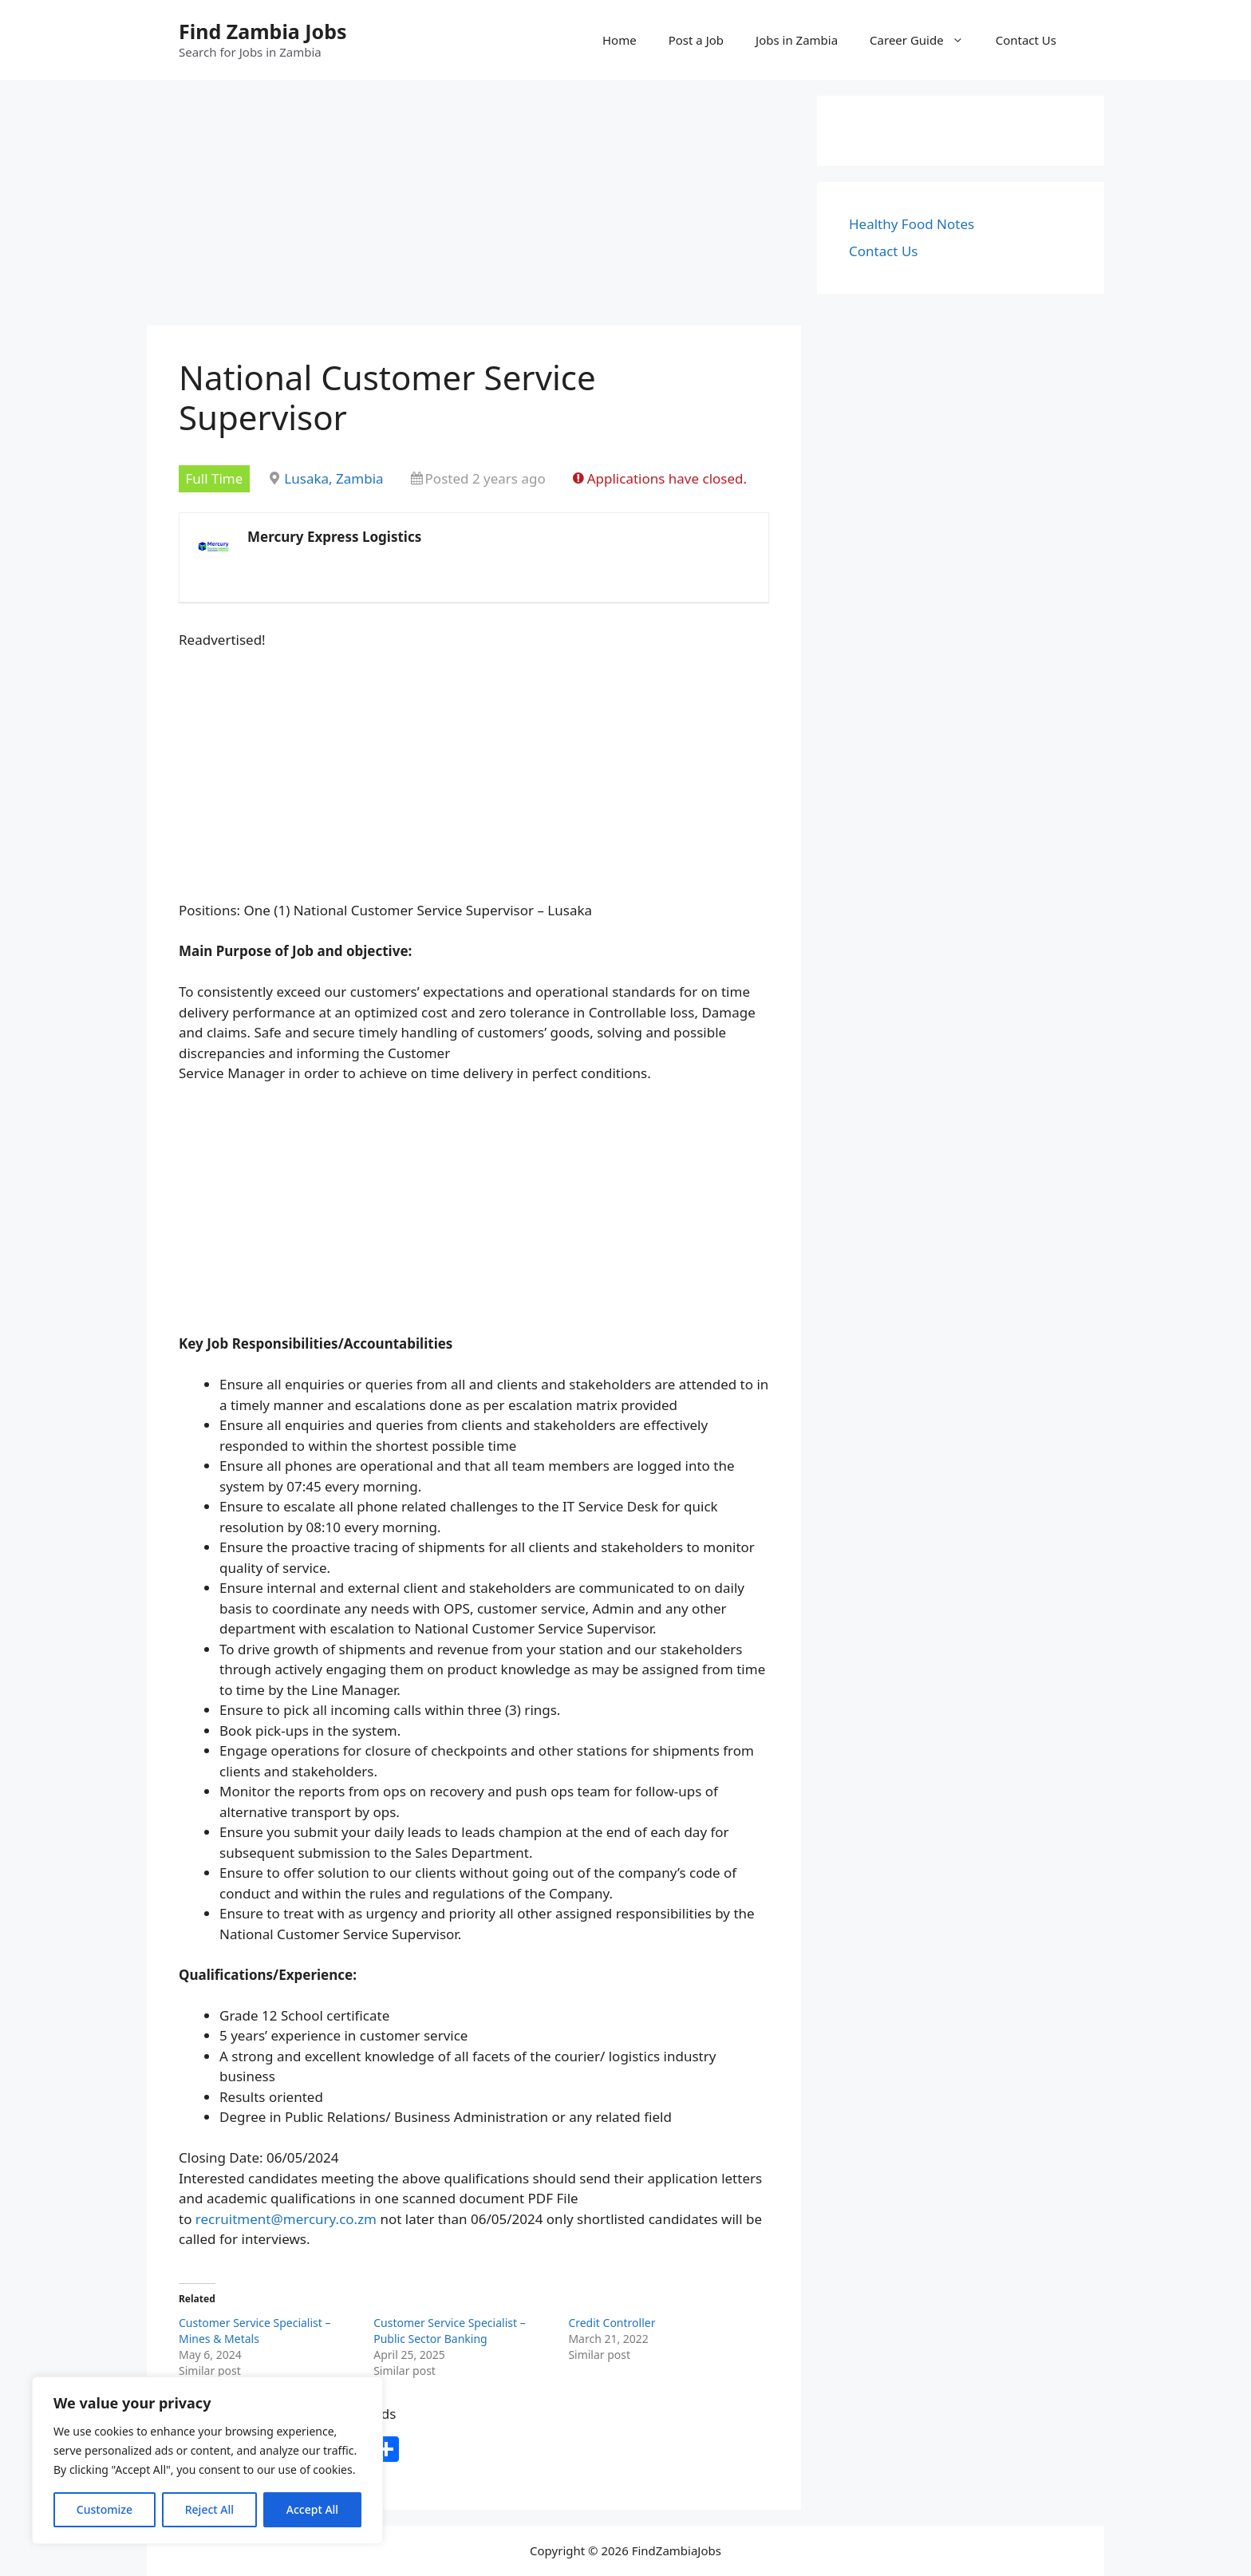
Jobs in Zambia (797, 40)
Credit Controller (611, 2322)
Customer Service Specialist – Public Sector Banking (449, 2330)
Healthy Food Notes (911, 224)
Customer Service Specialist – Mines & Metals (254, 2330)
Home (619, 40)
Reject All (209, 2509)
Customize (104, 2509)
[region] (207, 2460)
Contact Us (1026, 40)
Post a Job (696, 40)
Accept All (312, 2509)
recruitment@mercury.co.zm (286, 2219)
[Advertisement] (474, 207)
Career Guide (925, 40)
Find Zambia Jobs (263, 31)
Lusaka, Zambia (333, 478)
